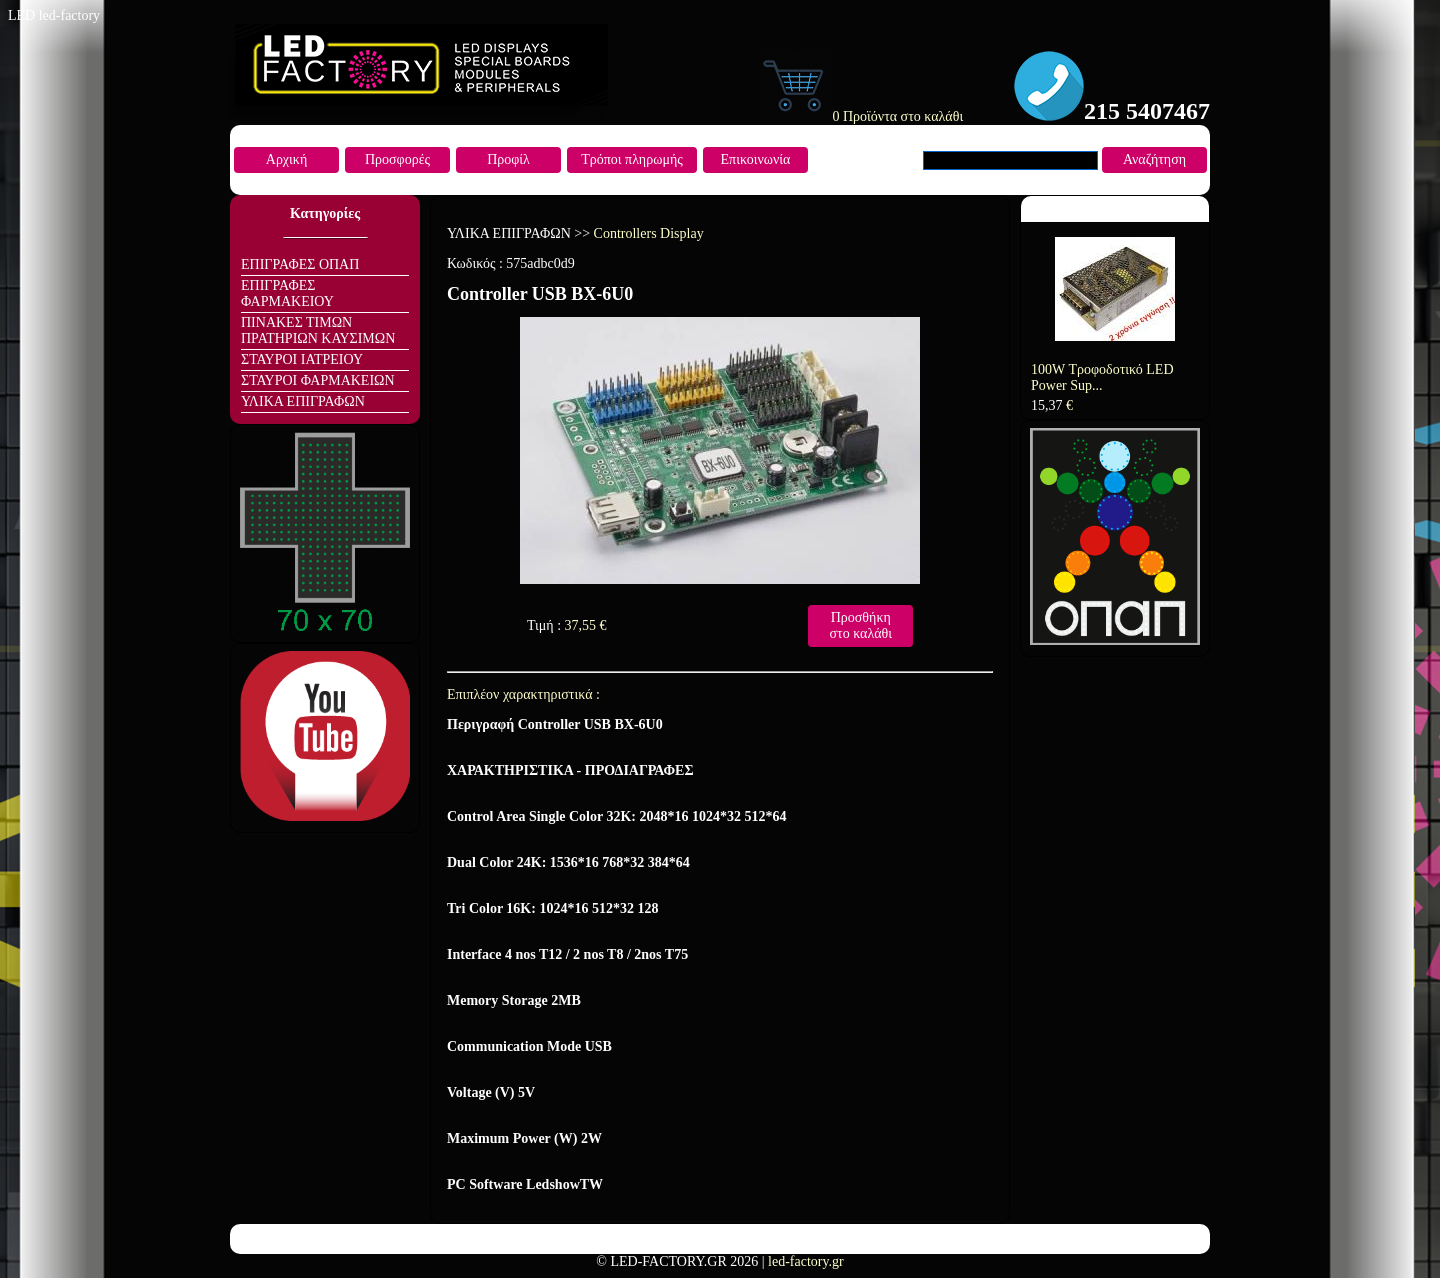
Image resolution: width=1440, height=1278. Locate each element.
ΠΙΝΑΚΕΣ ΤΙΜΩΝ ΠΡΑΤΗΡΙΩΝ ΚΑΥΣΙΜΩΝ (318, 330)
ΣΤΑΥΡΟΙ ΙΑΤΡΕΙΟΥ (302, 359)
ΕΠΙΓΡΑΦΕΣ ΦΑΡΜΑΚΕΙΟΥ (287, 293)
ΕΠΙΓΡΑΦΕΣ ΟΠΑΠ (300, 264)
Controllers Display (649, 233)
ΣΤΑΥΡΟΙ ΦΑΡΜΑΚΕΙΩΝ (318, 380)
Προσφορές (397, 159)
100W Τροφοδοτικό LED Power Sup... (1102, 377)
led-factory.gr (806, 1261)
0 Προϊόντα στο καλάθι (861, 116)
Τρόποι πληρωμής (632, 159)
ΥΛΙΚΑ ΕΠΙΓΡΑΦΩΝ (303, 401)
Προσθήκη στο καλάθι (860, 625)
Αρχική (286, 159)
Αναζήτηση (1154, 159)
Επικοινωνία (756, 159)
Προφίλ (508, 159)
